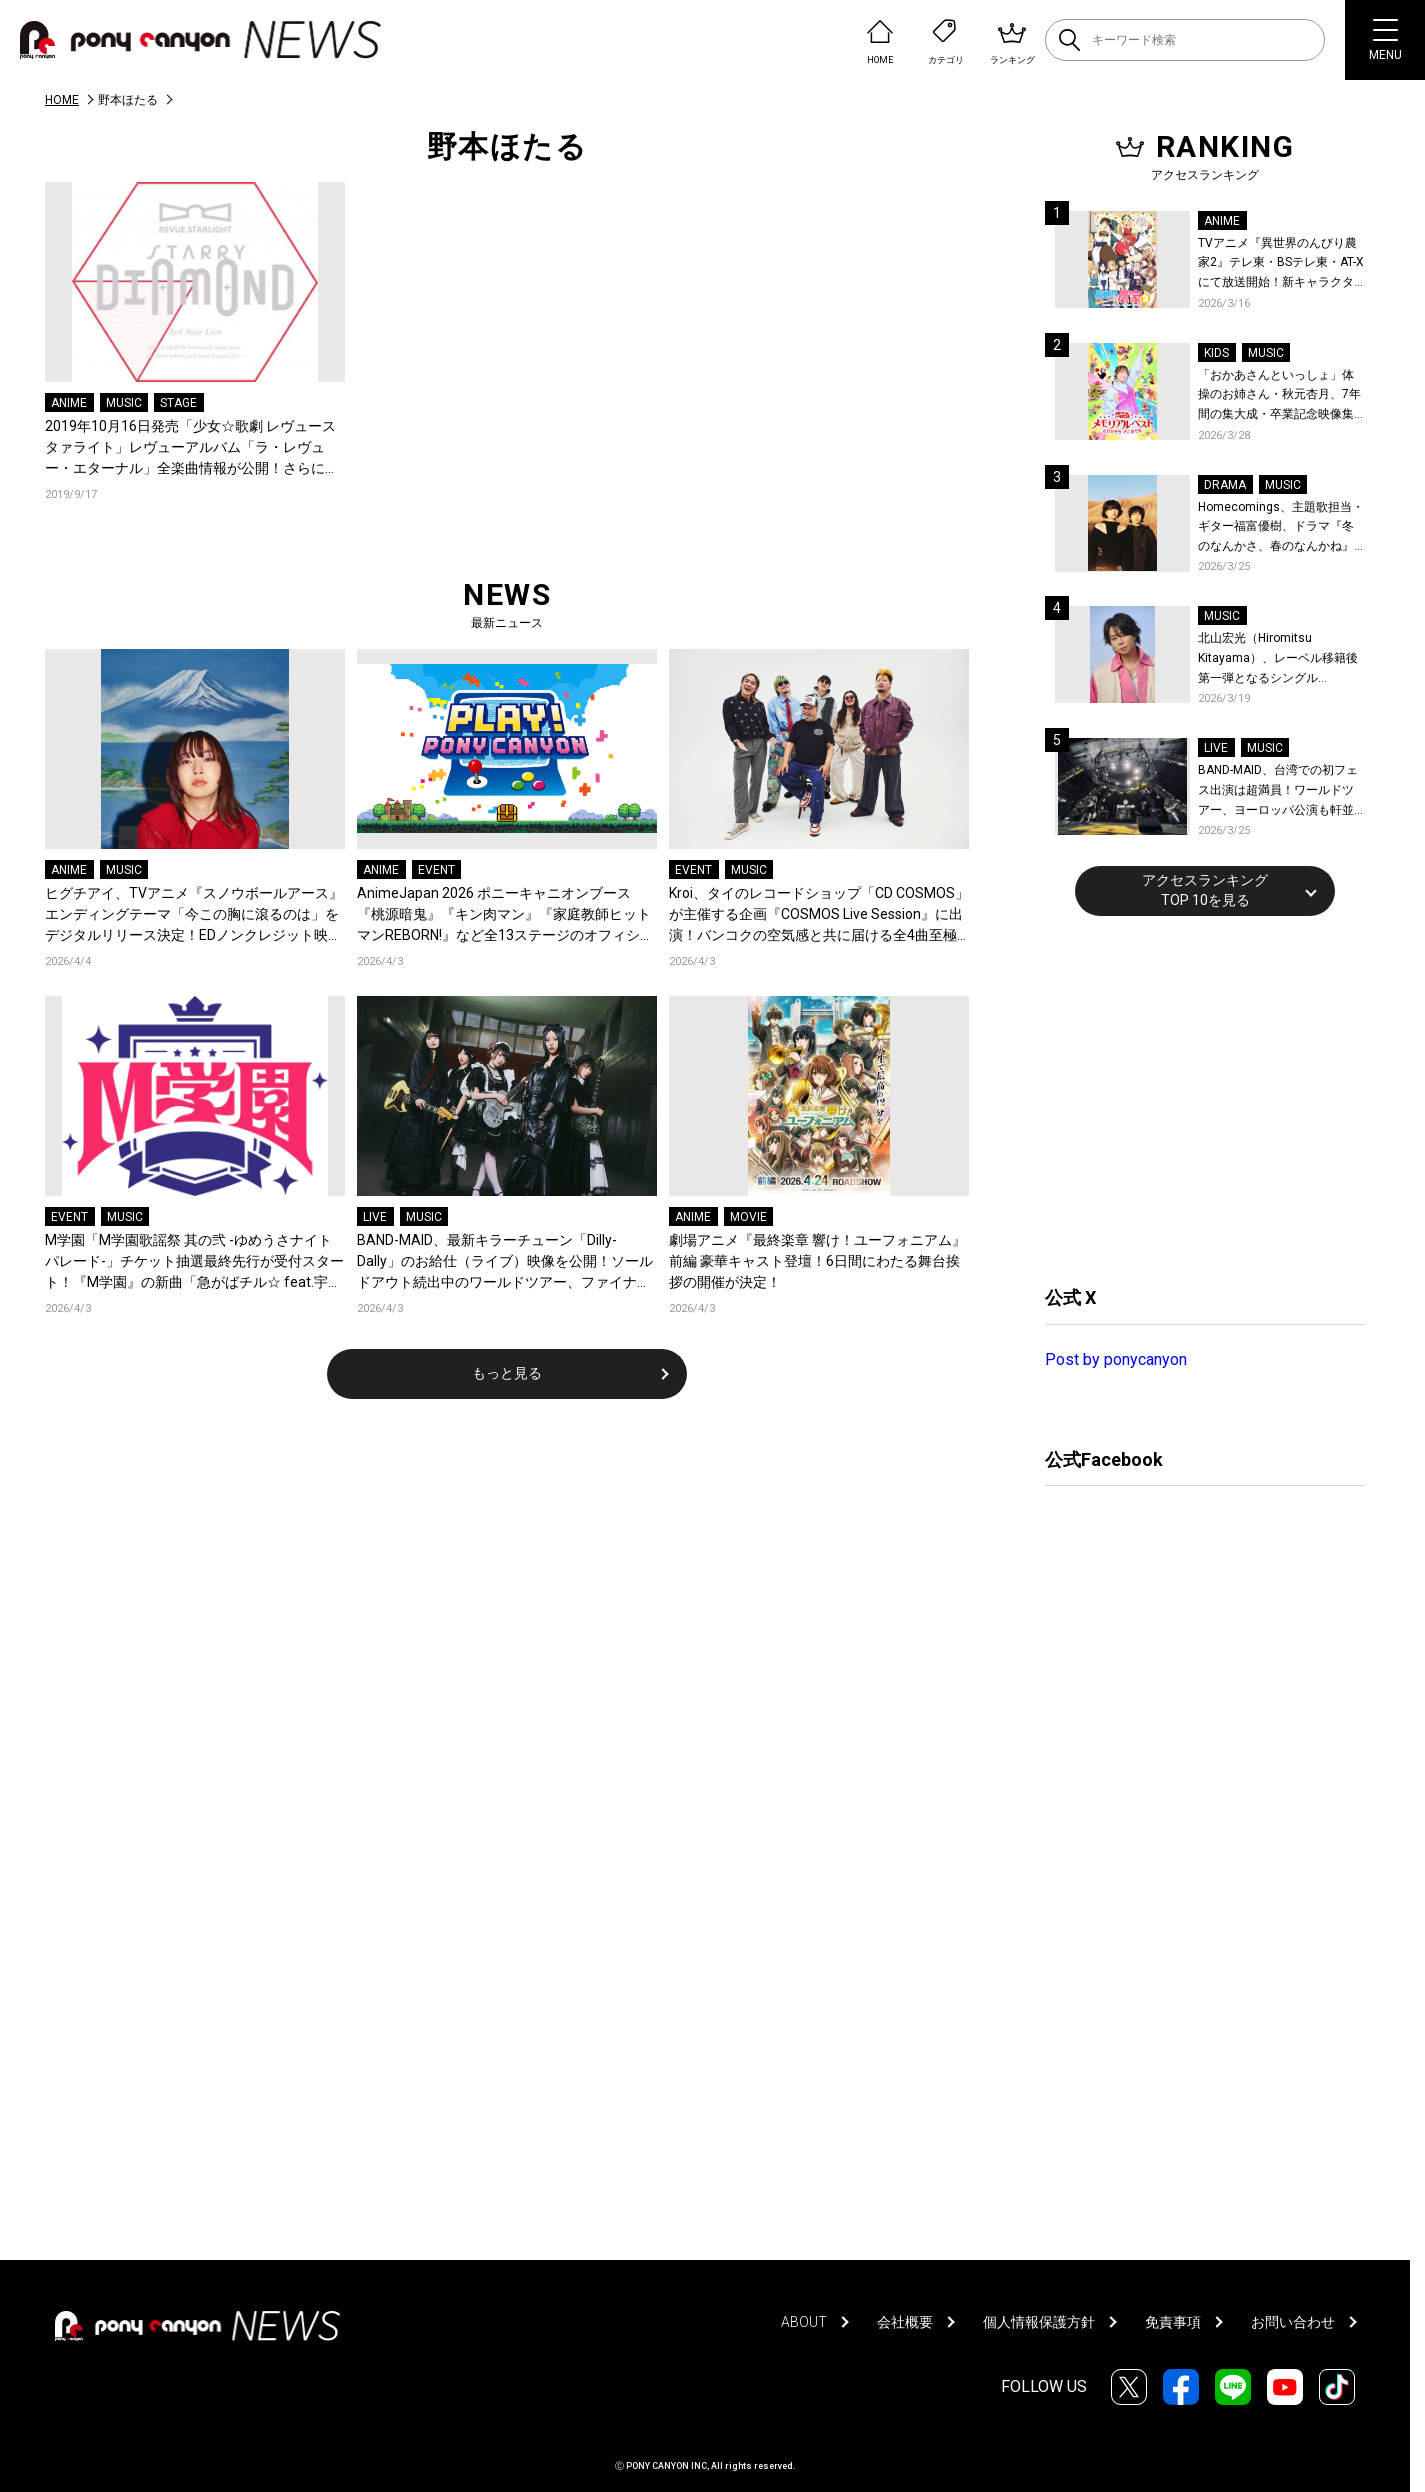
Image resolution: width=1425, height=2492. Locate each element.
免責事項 (1173, 2322)
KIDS (1216, 353)
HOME (62, 100)
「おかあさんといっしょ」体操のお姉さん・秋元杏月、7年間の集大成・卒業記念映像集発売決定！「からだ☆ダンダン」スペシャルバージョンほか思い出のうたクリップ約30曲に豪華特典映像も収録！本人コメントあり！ (1279, 396)
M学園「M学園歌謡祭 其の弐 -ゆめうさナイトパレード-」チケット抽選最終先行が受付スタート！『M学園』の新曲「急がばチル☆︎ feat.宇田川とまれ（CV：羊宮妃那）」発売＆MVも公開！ (194, 1262)
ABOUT (804, 2322)
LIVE (375, 1217)
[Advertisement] (1195, 1098)
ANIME (69, 403)
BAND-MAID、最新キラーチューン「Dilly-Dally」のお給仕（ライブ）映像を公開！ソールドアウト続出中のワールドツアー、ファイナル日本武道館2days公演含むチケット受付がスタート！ (505, 1262)
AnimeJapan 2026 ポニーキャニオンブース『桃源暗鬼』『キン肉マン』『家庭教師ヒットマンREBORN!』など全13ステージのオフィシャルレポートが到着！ (505, 915)
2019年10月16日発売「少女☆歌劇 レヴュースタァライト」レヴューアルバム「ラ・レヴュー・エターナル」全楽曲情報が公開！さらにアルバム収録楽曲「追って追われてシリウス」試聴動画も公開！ (192, 448)
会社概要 (905, 2322)
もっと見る (507, 1373)
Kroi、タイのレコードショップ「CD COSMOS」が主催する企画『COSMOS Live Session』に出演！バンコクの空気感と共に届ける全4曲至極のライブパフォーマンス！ (819, 915)
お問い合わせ (1293, 2322)
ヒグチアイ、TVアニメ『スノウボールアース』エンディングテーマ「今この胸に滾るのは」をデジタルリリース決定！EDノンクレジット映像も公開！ (194, 915)
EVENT (436, 870)
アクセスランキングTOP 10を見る (1205, 890)
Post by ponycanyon (1116, 1359)
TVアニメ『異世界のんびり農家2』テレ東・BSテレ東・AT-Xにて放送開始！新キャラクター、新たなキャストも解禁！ (1281, 264)
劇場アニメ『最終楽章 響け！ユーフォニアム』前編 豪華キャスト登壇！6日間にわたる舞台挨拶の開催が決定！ (817, 1261)
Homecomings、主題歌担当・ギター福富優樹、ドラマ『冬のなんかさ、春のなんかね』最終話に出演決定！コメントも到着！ (1281, 528)
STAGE (178, 403)
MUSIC (124, 403)
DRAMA (1225, 485)
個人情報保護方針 (1039, 2322)
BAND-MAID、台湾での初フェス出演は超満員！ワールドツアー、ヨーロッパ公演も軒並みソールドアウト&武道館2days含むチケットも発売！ (1278, 791)
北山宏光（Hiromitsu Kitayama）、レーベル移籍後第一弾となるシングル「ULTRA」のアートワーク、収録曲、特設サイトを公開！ (1281, 659)
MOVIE (748, 1217)
